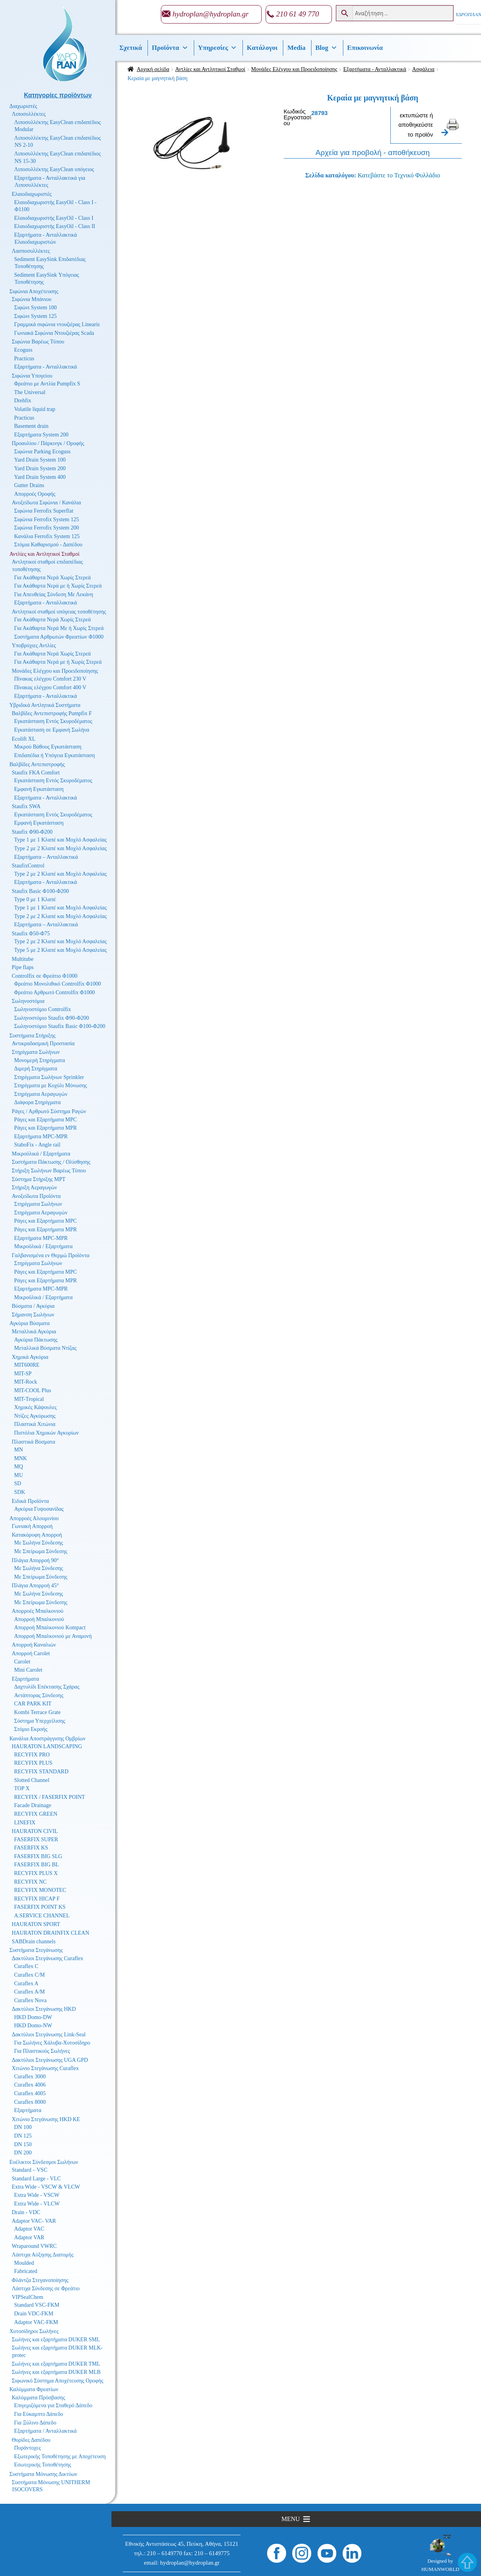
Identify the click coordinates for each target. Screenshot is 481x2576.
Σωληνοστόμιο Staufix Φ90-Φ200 (51, 1018)
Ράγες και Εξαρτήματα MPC (45, 1120)
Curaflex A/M (29, 1992)
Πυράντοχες (27, 2448)
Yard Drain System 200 (40, 468)
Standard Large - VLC (36, 2179)
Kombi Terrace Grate (37, 1712)
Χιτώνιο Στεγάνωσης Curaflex (45, 2068)
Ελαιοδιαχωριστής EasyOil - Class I (53, 218)
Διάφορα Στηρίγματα (37, 1102)
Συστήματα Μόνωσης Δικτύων (43, 2474)
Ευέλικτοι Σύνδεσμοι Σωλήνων (43, 2162)
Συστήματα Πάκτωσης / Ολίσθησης (51, 1162)
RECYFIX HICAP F (37, 1899)
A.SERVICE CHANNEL (41, 1916)
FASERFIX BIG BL (36, 1865)
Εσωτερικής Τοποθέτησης (42, 2465)
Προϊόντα (170, 48)
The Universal (30, 392)
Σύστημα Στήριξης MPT (39, 1179)
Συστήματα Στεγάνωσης (36, 1950)
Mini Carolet (28, 1670)
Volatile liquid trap (34, 409)
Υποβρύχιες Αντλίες (34, 645)
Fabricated (25, 2271)
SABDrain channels (34, 1941)
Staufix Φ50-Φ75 (31, 934)
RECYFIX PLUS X (36, 1873)
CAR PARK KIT (32, 1704)
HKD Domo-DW (33, 2017)
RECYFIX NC (30, 1882)
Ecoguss (23, 350)
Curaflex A (26, 1983)
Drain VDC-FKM (33, 2314)
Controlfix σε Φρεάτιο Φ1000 (44, 976)
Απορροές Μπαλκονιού (37, 1611)
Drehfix (22, 400)
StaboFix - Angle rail (37, 1145)
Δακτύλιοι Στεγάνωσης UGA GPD (50, 2060)
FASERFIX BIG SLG (38, 1856)
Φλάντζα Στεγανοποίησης (40, 2280)
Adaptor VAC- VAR (34, 2221)
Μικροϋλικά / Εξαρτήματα (41, 1154)
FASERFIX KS (31, 1848)
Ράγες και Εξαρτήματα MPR (45, 1128)
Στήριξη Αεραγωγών (34, 1187)
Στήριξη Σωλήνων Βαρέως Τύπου (49, 1171)
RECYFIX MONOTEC (40, 1890)
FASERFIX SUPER (36, 1839)
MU (18, 1475)
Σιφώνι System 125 (35, 316)
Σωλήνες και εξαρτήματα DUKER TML (56, 2364)
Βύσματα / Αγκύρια (33, 1306)
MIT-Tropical (29, 1399)
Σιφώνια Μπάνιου (31, 299)
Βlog (326, 48)
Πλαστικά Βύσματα (33, 1442)
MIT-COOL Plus (32, 1390)
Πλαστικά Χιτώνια (34, 1424)
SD (17, 1483)
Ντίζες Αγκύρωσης (34, 1416)
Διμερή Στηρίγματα (35, 1069)
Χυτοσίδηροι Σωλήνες (33, 2331)
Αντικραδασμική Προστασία (43, 1043)
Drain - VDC (26, 2212)
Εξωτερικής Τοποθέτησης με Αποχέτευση (60, 2456)
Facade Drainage (32, 1805)
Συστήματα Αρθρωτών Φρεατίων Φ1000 (59, 637)
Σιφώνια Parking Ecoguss (42, 452)
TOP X (21, 1788)
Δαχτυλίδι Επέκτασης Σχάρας (46, 1687)
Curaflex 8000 (30, 2102)
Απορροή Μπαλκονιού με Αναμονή (53, 1636)
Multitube (22, 959)
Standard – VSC (29, 2170)
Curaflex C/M (29, 1975)
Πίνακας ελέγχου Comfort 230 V (50, 679)
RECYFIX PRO (32, 1755)
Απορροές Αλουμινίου (33, 1518)
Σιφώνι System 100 (35, 307)
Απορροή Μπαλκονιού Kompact (50, 1627)
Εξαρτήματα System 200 (41, 435)
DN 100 (23, 2127)
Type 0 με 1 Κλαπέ (35, 899)
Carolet (22, 1662)
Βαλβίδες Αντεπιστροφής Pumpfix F (52, 713)
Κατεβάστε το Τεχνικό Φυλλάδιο (399, 175)
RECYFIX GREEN (35, 1814)
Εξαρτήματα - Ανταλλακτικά (374, 69)
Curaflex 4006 (30, 2085)
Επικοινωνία (365, 47)
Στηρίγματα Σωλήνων (36, 1052)
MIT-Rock (25, 1382)
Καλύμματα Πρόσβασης (38, 2398)
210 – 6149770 (164, 2553)
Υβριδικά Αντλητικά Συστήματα (44, 705)
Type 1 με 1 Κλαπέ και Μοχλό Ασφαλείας (60, 840)
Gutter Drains (29, 485)
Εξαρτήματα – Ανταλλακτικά (46, 857)
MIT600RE (27, 1365)
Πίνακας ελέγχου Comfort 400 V (50, 687)
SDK (19, 1492)
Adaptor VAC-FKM (36, 2322)
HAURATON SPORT (36, 1924)
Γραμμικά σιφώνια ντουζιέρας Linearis (57, 324)
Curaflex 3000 (30, 2076)
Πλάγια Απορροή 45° (35, 1585)
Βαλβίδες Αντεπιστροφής (37, 764)
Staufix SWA (26, 806)
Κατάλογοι (262, 47)
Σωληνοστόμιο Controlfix (42, 1009)
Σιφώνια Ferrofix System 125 (46, 519)
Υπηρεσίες (217, 48)
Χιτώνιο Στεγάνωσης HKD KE (46, 2119)
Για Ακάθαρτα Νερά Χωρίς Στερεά (52, 578)
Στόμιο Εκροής (30, 1729)
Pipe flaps (23, 967)
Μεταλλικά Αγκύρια (34, 1332)
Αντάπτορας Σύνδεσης (39, 1695)
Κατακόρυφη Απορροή (37, 1535)
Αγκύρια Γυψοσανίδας (39, 1509)
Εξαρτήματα (25, 1679)
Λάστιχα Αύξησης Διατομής (42, 2255)
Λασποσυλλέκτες (31, 251)
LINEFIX (24, 1823)
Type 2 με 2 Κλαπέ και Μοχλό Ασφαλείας (60, 848)
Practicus (24, 358)
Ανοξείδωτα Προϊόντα (36, 1196)
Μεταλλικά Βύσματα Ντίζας (45, 1348)
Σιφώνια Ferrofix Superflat (43, 511)
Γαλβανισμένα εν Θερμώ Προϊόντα (50, 1255)
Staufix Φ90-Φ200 (32, 832)
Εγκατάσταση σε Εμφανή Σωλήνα (51, 730)
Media (296, 47)
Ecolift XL (23, 739)
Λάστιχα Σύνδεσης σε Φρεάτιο (46, 2288)
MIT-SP (23, 1374)
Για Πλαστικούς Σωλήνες (42, 2051)
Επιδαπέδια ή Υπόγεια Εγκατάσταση (54, 755)
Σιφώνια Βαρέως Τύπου (38, 342)
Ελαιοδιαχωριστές (32, 194)
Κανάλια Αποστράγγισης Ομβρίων (47, 1739)
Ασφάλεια (423, 69)
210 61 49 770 (297, 14)
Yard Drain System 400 (40, 477)
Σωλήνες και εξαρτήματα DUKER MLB (56, 2372)
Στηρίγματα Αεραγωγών (40, 1094)
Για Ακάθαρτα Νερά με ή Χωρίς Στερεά (58, 586)
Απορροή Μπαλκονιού (39, 1619)
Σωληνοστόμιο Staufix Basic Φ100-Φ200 (59, 1026)
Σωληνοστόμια (28, 1001)
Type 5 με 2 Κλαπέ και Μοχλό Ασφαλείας (60, 950)
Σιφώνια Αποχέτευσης (33, 291)
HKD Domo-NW (33, 2025)
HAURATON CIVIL (35, 1831)
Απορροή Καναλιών (34, 1645)
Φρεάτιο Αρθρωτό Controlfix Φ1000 (54, 992)
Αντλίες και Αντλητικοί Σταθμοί (210, 69)
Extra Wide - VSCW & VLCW (46, 2187)
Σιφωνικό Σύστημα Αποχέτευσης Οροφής (57, 2381)
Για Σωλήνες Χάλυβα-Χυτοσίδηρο (52, 2043)
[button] (290, 2519)
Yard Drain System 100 (40, 460)
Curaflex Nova (30, 2000)
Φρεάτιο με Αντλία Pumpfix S (47, 384)
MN (18, 1450)
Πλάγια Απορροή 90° (35, 1560)
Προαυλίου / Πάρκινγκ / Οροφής (48, 443)
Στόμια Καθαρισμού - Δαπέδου (48, 545)
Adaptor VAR (29, 2237)
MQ (18, 1467)
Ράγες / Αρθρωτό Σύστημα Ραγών (49, 1111)
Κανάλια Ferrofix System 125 (47, 536)
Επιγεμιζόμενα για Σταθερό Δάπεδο (53, 2405)
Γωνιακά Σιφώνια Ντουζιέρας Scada (54, 333)
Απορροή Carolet (31, 1653)
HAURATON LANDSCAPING (47, 1746)
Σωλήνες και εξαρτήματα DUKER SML (56, 2339)
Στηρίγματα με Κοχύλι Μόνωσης (50, 1085)
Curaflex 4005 (30, 2093)
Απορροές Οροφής (34, 494)
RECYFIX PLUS (33, 1763)
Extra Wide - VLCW (37, 2204)
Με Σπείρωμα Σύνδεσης (40, 1551)
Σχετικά (130, 47)
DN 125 (23, 2136)
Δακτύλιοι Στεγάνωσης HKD (44, 2009)
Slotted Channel (31, 1780)
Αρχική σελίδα (153, 69)
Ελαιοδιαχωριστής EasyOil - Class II (54, 226)
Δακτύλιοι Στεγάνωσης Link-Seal (49, 2034)
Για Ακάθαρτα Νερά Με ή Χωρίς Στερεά (59, 628)
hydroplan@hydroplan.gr (211, 14)
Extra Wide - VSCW (36, 2195)
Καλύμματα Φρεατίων (33, 2389)
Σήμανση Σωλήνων (33, 1315)
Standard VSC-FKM (36, 2305)
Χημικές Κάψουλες (35, 1407)
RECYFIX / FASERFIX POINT (49, 1797)
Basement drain (31, 426)
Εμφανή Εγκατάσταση (39, 789)
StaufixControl (28, 866)
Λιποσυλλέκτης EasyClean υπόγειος (54, 169)
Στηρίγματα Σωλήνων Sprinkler (49, 1077)
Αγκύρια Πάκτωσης (36, 1340)
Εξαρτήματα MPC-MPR (41, 1136)
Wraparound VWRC (34, 2246)
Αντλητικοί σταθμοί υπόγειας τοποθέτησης (59, 612)
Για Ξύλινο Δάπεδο (35, 2423)
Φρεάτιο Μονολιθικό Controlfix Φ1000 (57, 984)
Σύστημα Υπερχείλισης (39, 1721)
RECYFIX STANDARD (41, 1772)
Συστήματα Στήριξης (32, 1036)
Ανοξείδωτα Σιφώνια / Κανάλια (46, 503)
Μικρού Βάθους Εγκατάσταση (47, 747)
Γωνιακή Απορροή (32, 1526)
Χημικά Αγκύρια (30, 1357)
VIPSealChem (27, 2297)
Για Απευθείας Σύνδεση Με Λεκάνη (53, 594)
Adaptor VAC (29, 2229)
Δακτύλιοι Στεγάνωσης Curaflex (47, 1958)
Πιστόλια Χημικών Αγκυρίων (46, 1433)
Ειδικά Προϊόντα (30, 1501)
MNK (20, 1458)
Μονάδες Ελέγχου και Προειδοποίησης (294, 69)
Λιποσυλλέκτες (29, 114)
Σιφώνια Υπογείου (32, 376)
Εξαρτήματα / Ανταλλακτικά (45, 2431)
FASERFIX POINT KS (40, 1907)
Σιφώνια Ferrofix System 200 (46, 528)
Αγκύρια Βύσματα (29, 1323)
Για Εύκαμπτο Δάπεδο (38, 2414)
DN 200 (23, 2153)
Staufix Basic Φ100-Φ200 (40, 891)
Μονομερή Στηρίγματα (39, 1060)
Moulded (24, 2263)
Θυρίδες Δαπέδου (31, 2440)
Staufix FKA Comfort (36, 773)
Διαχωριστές (23, 106)
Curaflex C (26, 1966)
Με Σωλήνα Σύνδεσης (38, 1543)
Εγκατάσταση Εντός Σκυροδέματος (53, 721)
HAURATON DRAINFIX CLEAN (50, 1933)
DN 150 (23, 2144)
